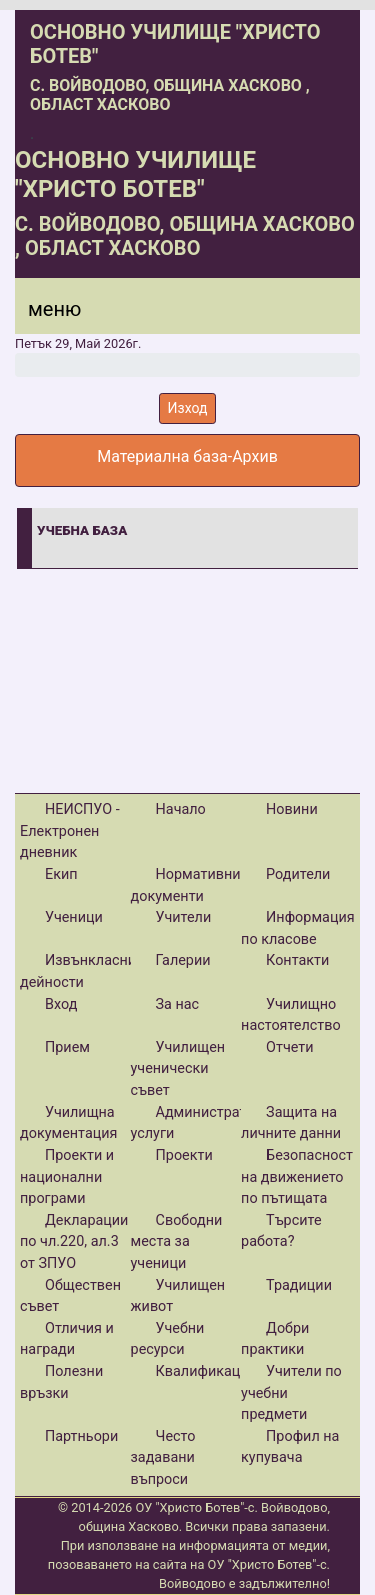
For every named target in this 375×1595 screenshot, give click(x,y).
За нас (178, 1004)
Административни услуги (205, 1123)
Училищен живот (178, 1296)
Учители (184, 917)
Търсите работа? (281, 1231)
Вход (61, 1004)
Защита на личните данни (291, 1123)
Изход (188, 408)
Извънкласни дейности (78, 971)
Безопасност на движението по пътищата (297, 1177)
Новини (292, 809)
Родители (298, 874)
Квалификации (206, 1371)
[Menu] (43, 314)
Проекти (184, 1155)
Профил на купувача (290, 1447)
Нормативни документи (186, 885)
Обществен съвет (70, 1296)
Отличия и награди (67, 1339)
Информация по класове (298, 928)
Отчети (289, 1047)
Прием (67, 1047)
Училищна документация (68, 1123)
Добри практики (275, 1339)
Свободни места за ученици (177, 1242)
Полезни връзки (61, 1382)
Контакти (297, 960)
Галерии (183, 960)
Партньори (81, 1436)
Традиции (299, 1285)
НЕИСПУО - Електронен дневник (70, 831)
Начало (181, 809)
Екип (61, 874)
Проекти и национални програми (67, 1177)
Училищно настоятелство (291, 1015)
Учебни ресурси (168, 1339)
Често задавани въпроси (163, 1458)
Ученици (74, 917)
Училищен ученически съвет (178, 1069)
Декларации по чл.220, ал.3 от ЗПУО (74, 1242)
